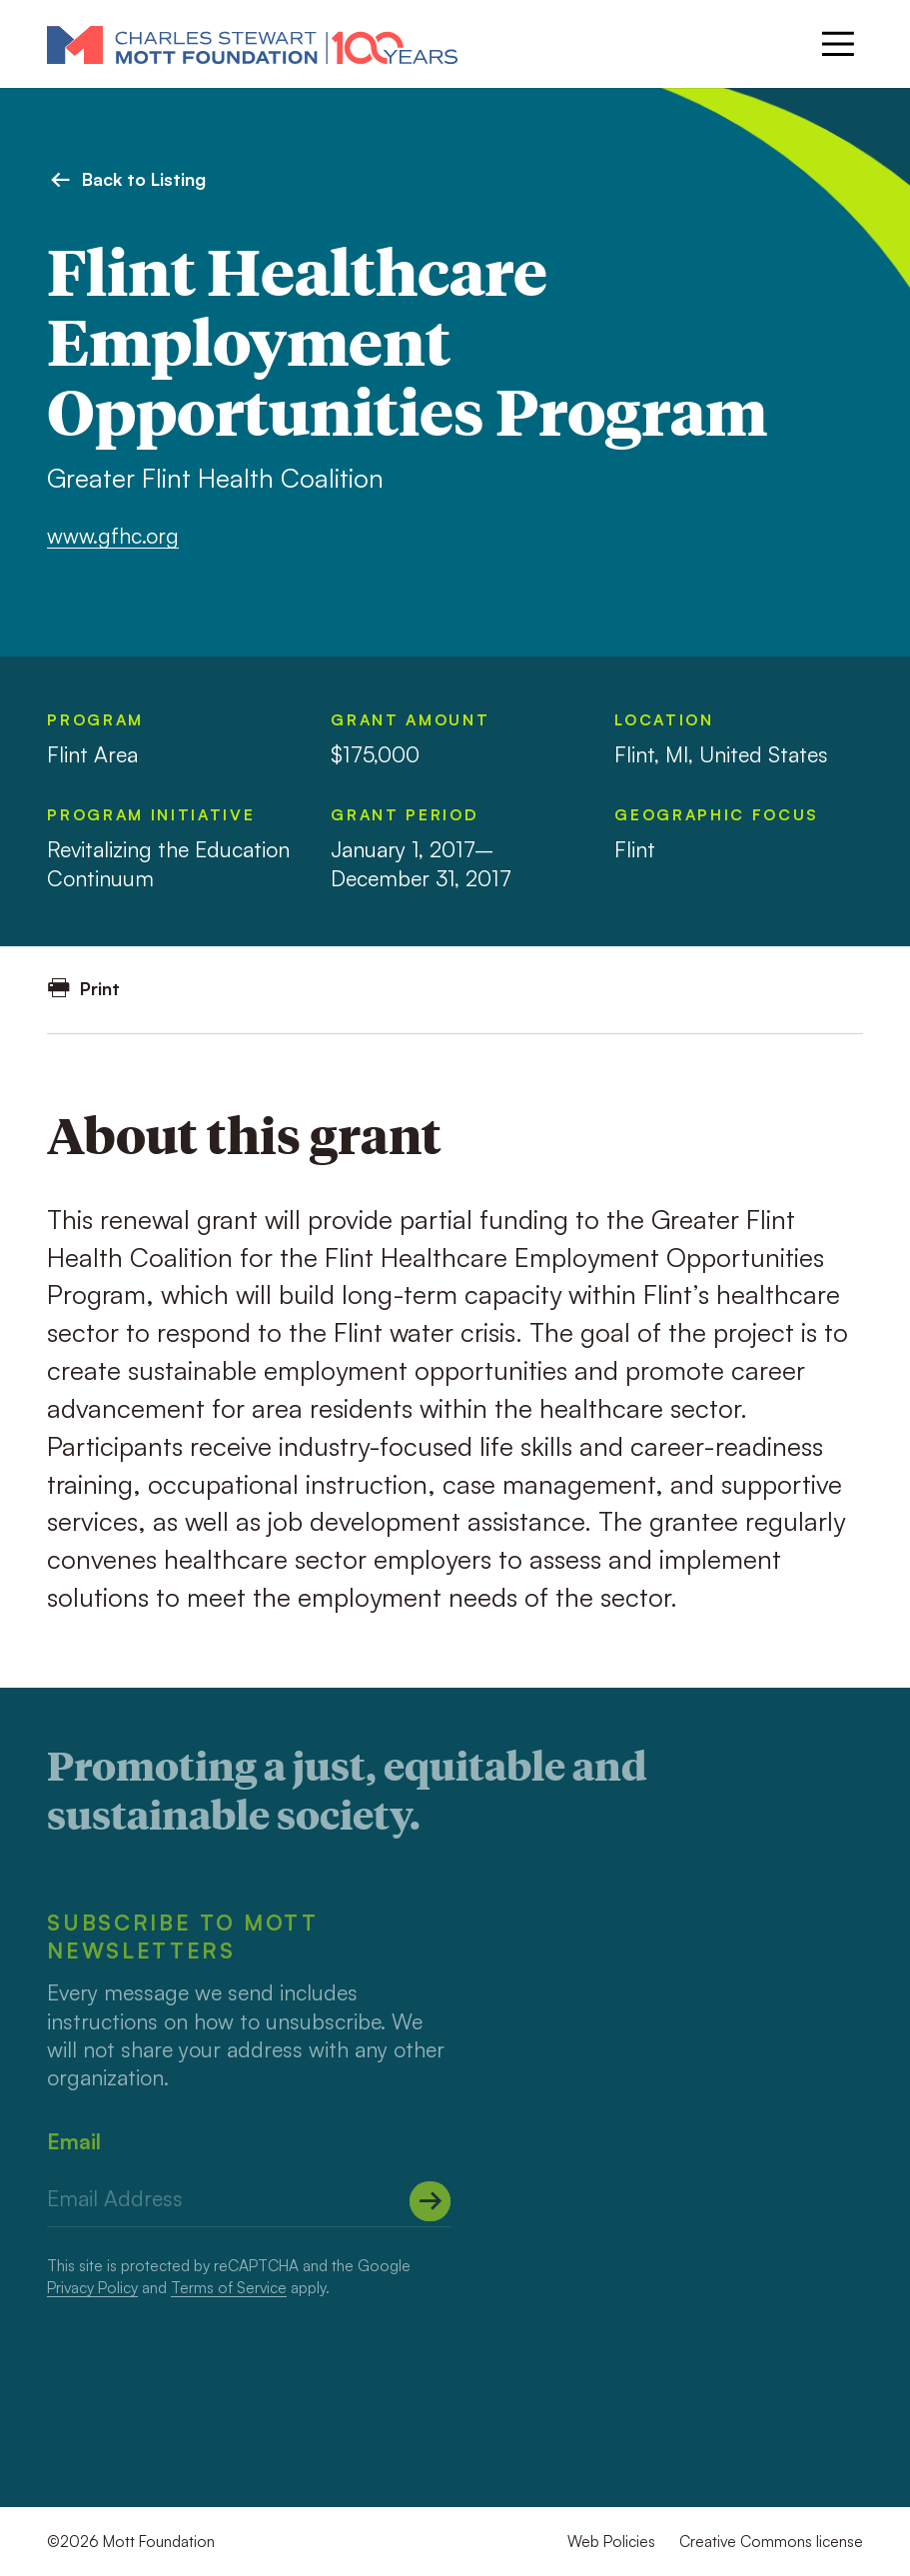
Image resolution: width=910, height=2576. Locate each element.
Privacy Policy (92, 2287)
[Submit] (430, 2201)
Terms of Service (229, 2287)
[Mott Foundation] (252, 44)
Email (74, 2140)
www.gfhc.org (113, 535)
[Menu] (838, 44)
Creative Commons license (771, 2541)
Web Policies (611, 2541)
